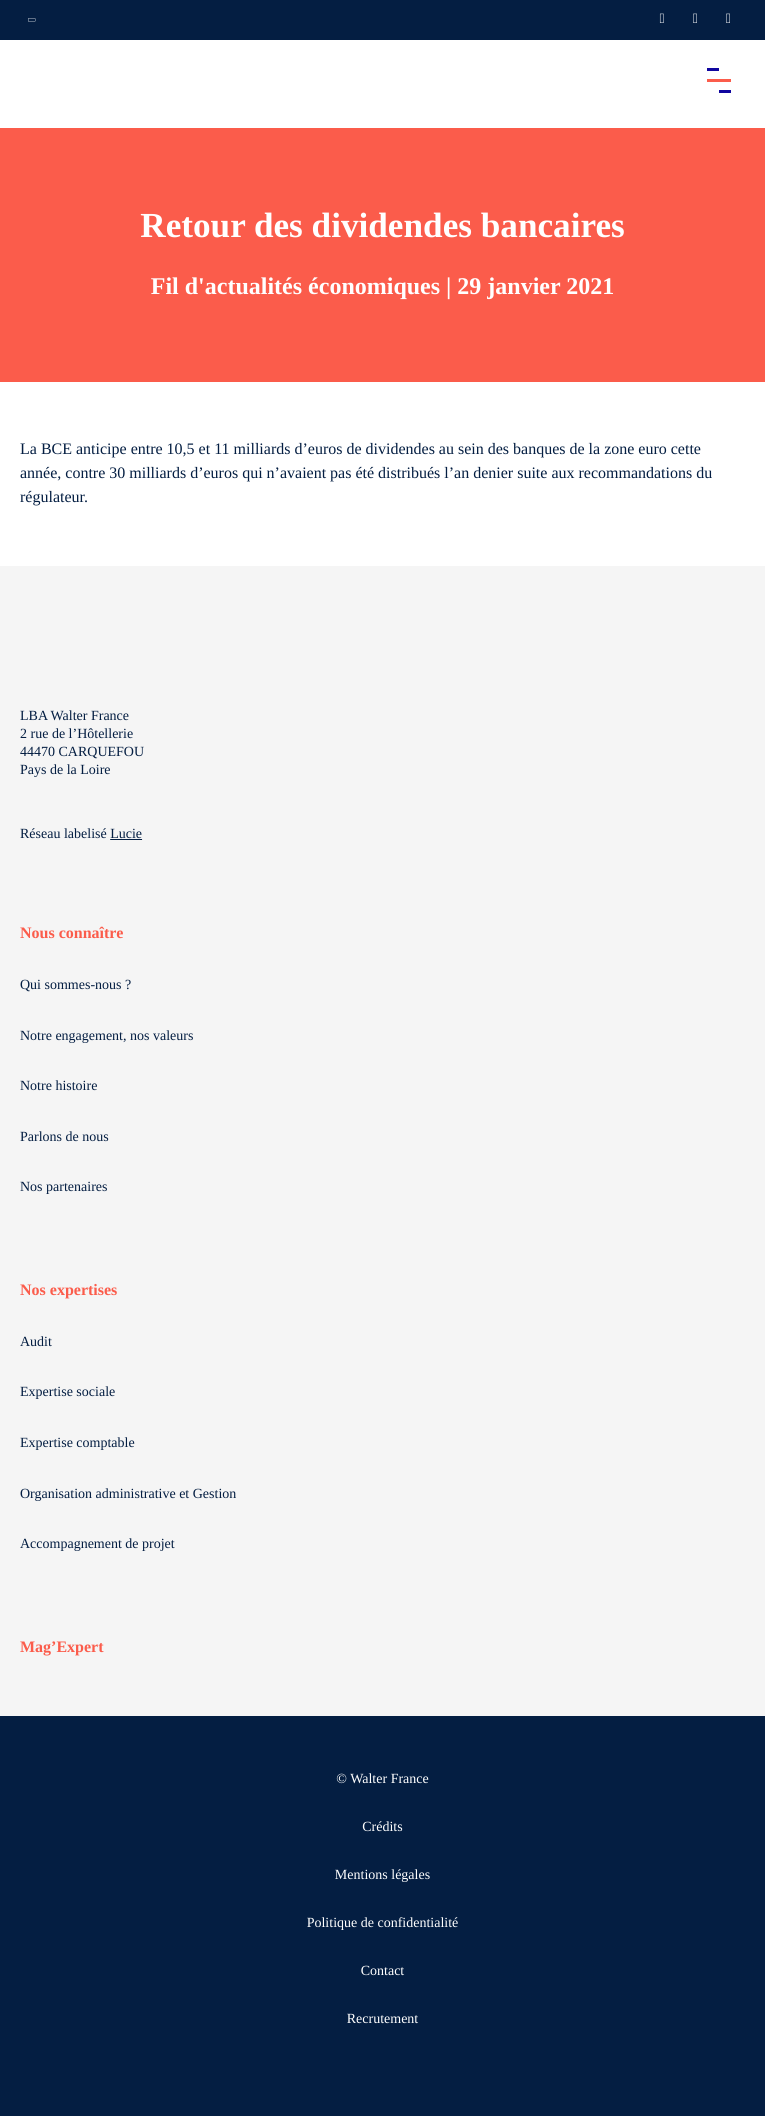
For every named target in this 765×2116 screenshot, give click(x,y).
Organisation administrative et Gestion (128, 1494)
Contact (383, 1971)
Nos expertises (68, 1290)
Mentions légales (382, 1875)
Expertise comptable (77, 1443)
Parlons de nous (64, 1137)
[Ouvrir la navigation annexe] (32, 20)
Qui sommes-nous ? (75, 985)
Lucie (126, 834)
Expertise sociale (67, 1392)
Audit (36, 1342)
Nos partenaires (63, 1187)
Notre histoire (58, 1086)
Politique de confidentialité (383, 1923)
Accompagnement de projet (97, 1544)
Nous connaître (71, 933)
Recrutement (383, 2019)
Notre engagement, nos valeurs (106, 1036)
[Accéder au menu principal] (719, 80)
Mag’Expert (62, 1647)
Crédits (382, 1827)
